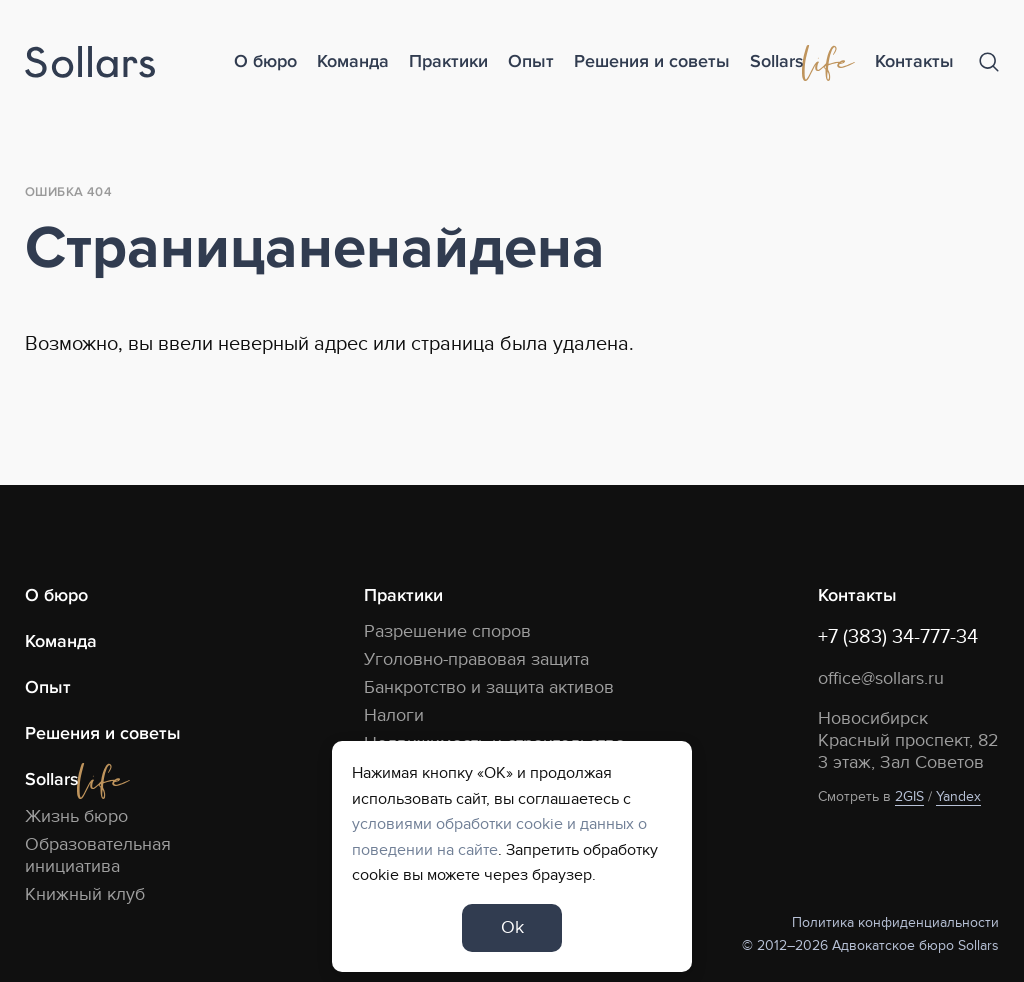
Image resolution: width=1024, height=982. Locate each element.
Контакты (914, 61)
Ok (512, 927)
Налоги (394, 715)
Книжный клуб (85, 894)
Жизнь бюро (76, 816)
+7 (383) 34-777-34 (898, 637)
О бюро (265, 61)
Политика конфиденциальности (895, 922)
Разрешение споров (447, 631)
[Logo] (90, 62)
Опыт (531, 61)
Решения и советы (652, 61)
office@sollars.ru (881, 678)
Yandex (958, 796)
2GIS (909, 796)
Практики (448, 61)
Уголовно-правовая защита (476, 659)
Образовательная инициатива (98, 855)
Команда (353, 61)
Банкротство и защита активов (489, 687)
